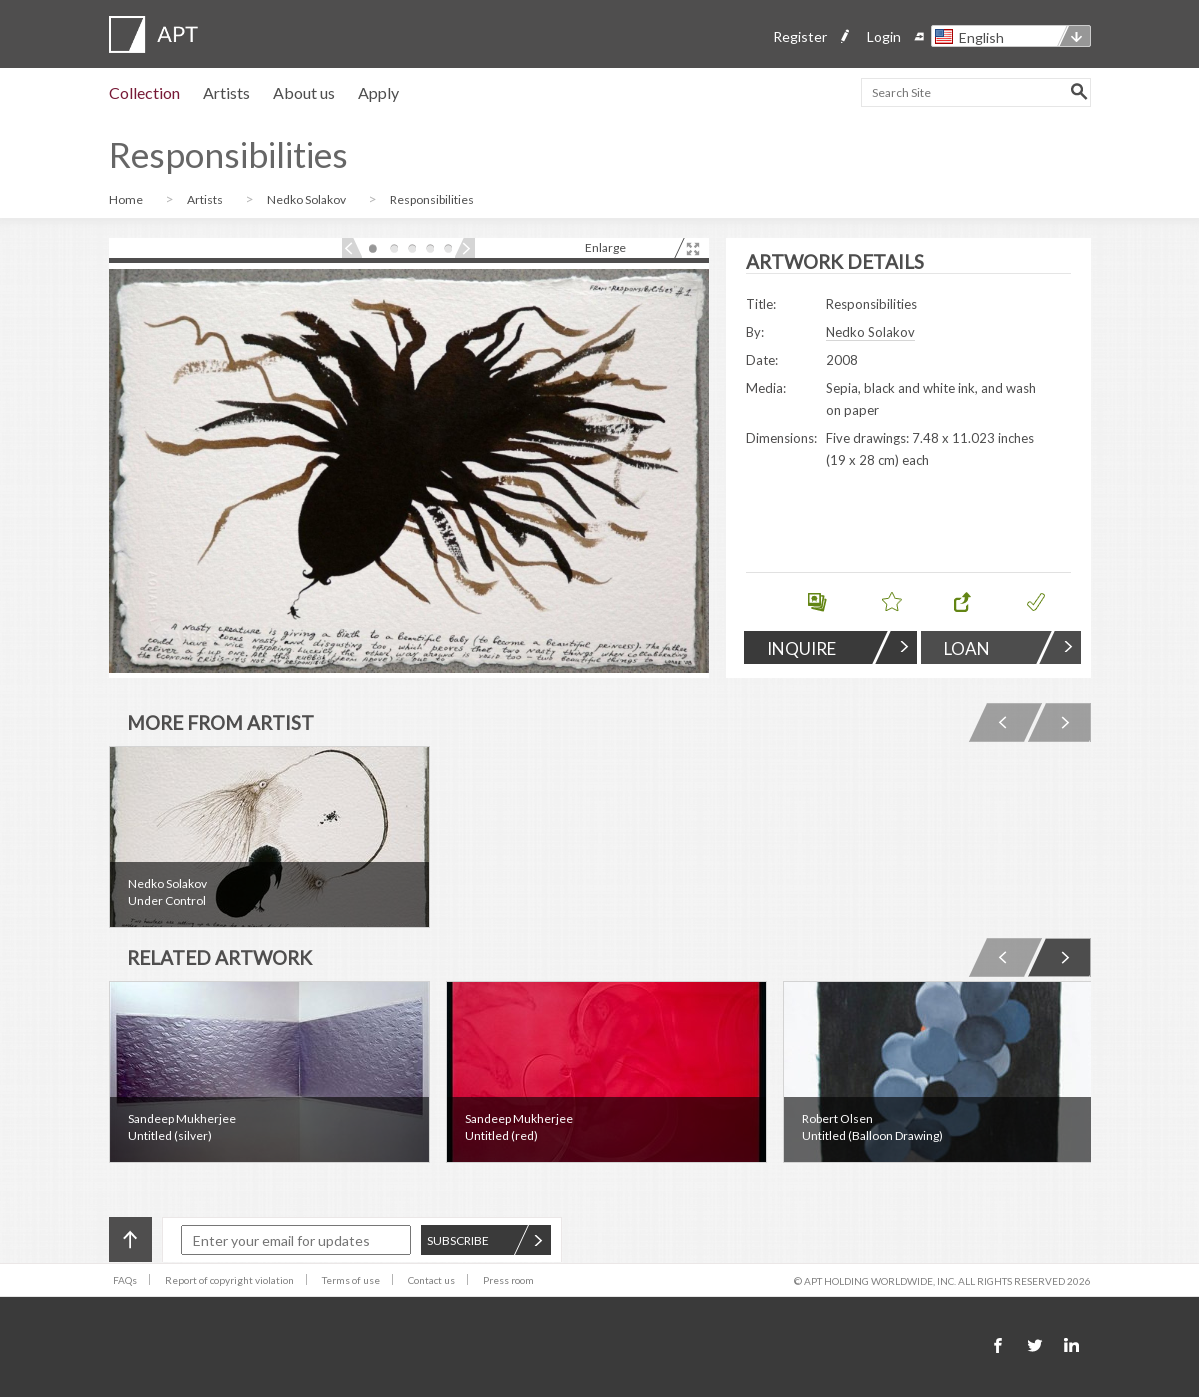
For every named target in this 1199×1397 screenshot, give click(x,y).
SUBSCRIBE (485, 1240)
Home (127, 199)
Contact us (431, 1280)
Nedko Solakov (307, 199)
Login (884, 36)
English (981, 37)
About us (304, 92)
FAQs (125, 1280)
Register (800, 36)
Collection (144, 92)
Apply (378, 92)
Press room (508, 1280)
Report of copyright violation (229, 1280)
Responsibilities (432, 199)
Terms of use (351, 1280)
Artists (226, 92)
